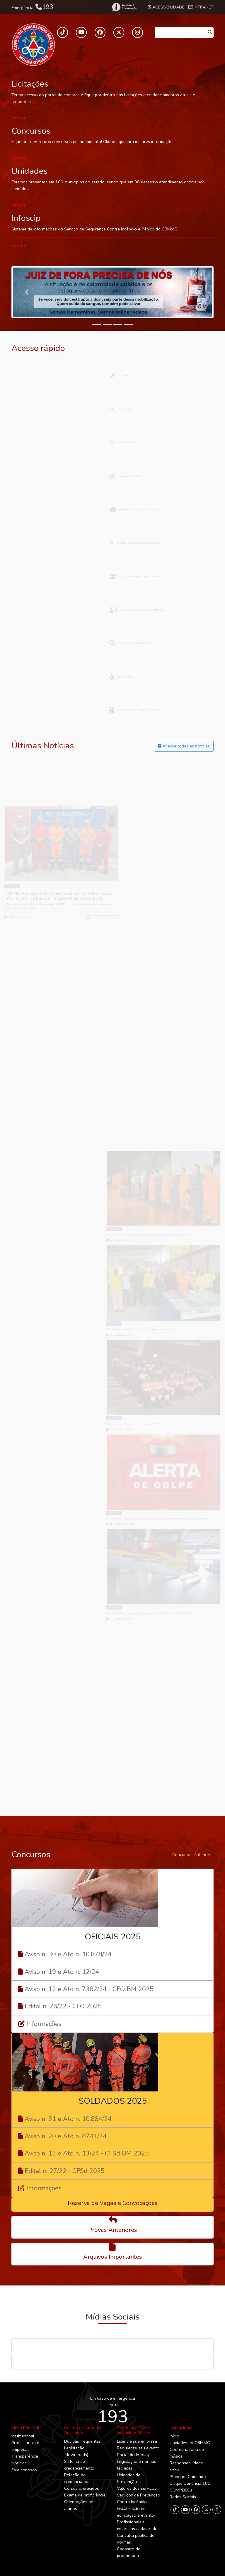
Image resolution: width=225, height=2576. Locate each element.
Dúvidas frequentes (82, 2441)
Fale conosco (24, 2470)
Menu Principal (25, 2428)
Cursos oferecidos (81, 2488)
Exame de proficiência (84, 2495)
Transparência (24, 2456)
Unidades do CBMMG (190, 2443)
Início (174, 2436)
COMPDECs (181, 2490)
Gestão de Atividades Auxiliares (84, 2430)
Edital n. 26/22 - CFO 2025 (63, 2006)
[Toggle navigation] (40, 44)
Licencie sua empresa (137, 2441)
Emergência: (32, 7)
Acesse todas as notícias (184, 746)
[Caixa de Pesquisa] (180, 30)
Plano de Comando (188, 2476)
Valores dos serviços (136, 2488)
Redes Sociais (183, 2497)
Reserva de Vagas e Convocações (113, 2203)
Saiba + (18, 118)
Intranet (201, 7)
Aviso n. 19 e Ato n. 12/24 (62, 1971)
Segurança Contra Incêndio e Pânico (134, 2430)
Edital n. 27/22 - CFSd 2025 (65, 2171)
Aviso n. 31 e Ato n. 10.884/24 (68, 2119)
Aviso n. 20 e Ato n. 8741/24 (66, 2136)
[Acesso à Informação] (124, 7)
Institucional (22, 2436)
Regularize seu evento (138, 2448)
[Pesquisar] (210, 32)
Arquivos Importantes (112, 2257)
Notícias (19, 2463)
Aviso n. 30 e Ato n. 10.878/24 (68, 1954)
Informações (44, 2024)
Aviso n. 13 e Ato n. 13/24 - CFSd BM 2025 (87, 2153)
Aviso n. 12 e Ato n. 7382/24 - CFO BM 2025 (89, 1989)
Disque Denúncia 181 (190, 2483)
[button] (26, 292)
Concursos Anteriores (193, 1855)
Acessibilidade (165, 7)
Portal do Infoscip (134, 2455)
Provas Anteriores (112, 2230)
